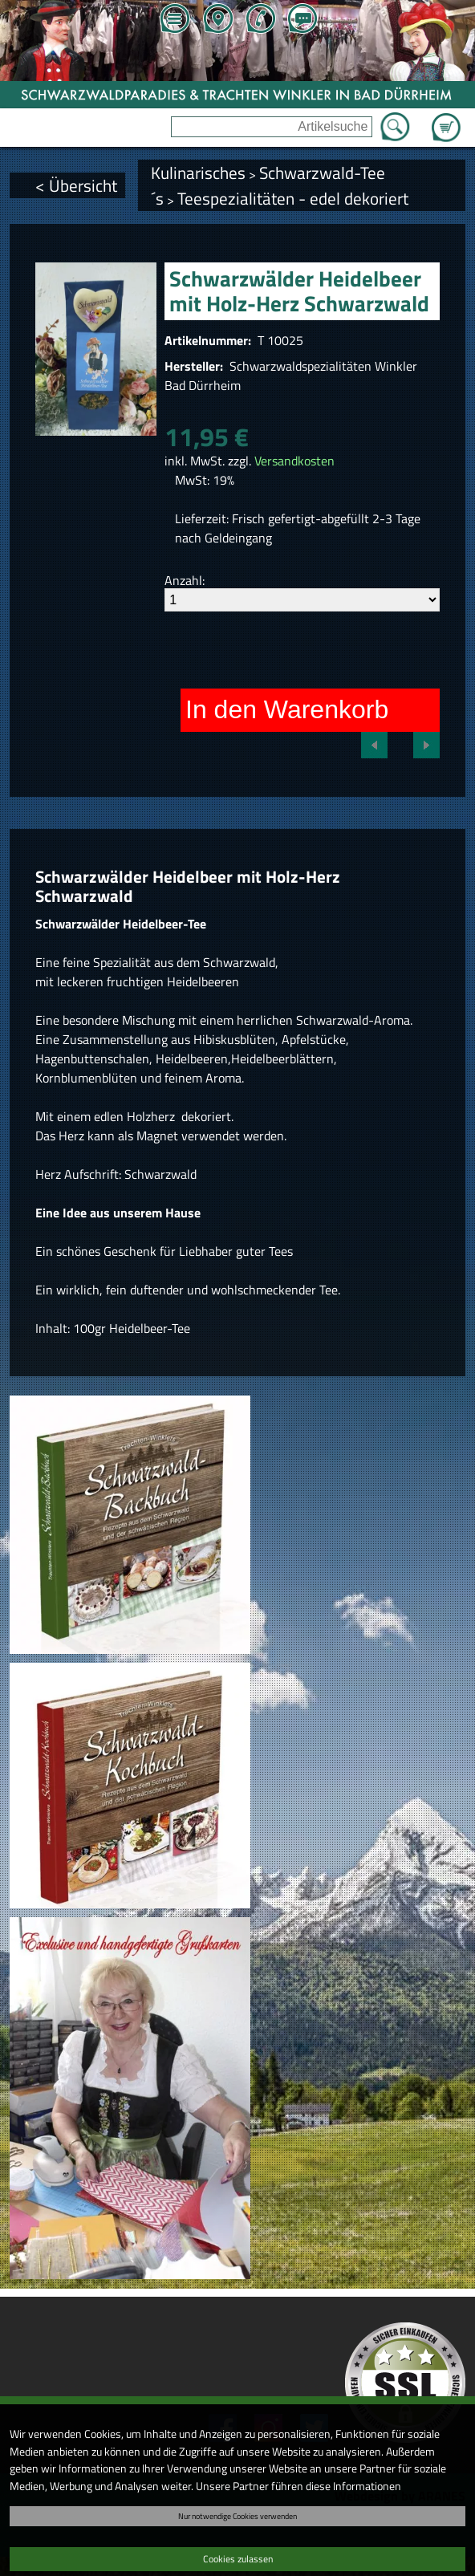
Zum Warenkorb (446, 118)
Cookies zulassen (238, 2558)
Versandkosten (294, 460)
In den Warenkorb (286, 709)
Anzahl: (184, 580)
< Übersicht (76, 185)
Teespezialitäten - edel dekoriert (292, 198)
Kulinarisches (198, 172)
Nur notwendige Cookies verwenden (237, 2515)
